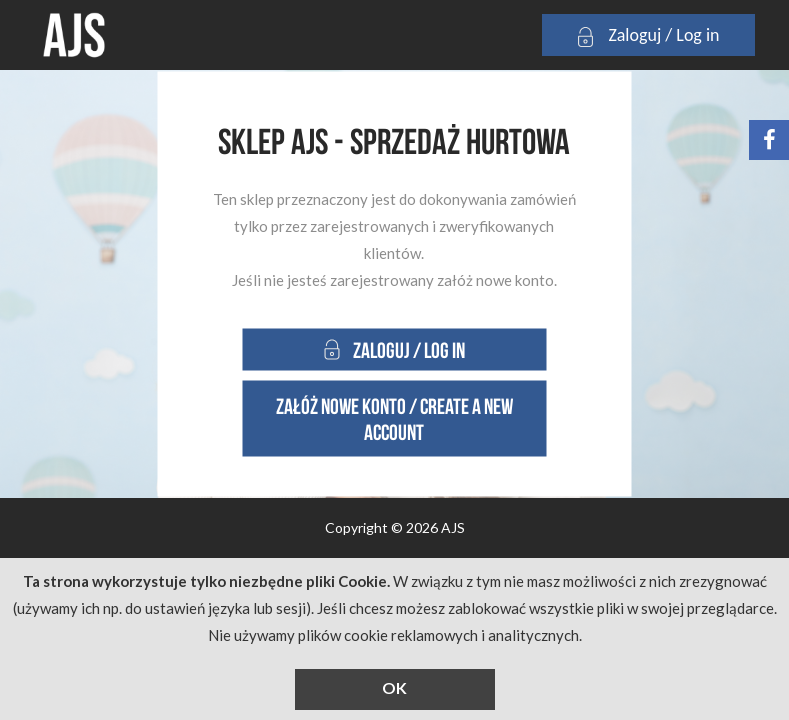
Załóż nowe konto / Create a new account (394, 419)
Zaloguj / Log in (648, 36)
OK (394, 687)
